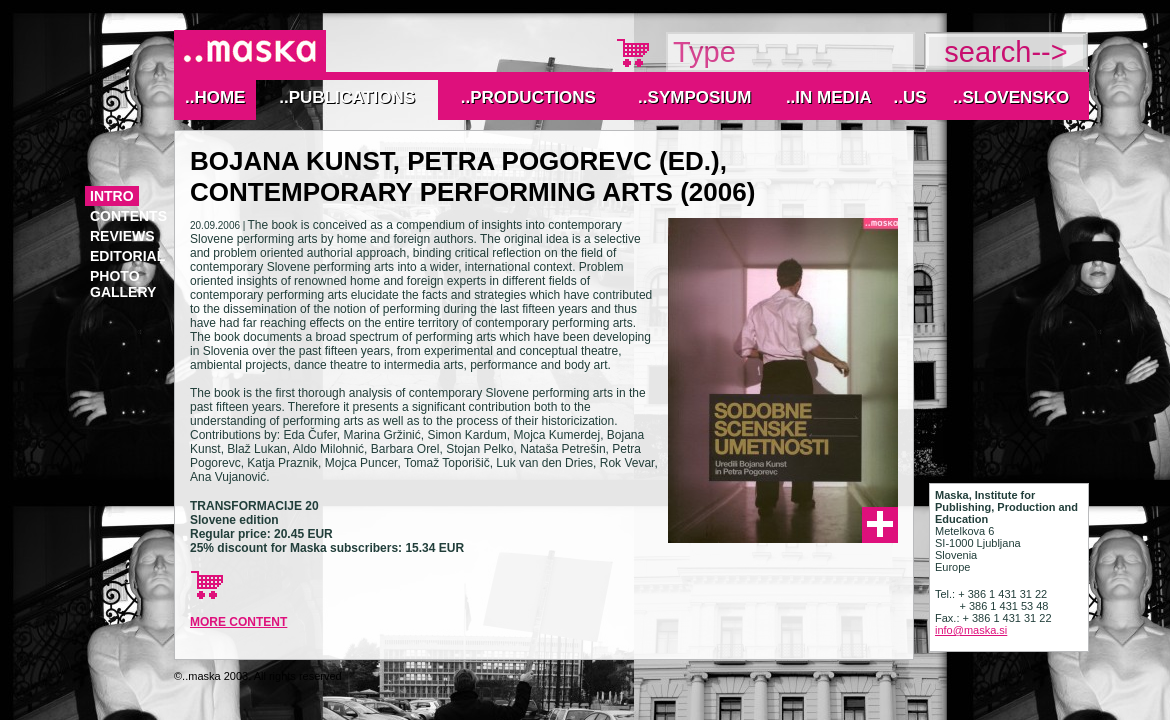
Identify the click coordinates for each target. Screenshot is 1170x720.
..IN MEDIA (829, 97)
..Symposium (694, 97)
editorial (127, 256)
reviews (122, 236)
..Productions (528, 97)
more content (238, 622)
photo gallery (123, 284)
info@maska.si (971, 630)
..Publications (347, 97)
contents (128, 216)
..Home (215, 97)
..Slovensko (1011, 97)
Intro (112, 196)
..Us (909, 97)
